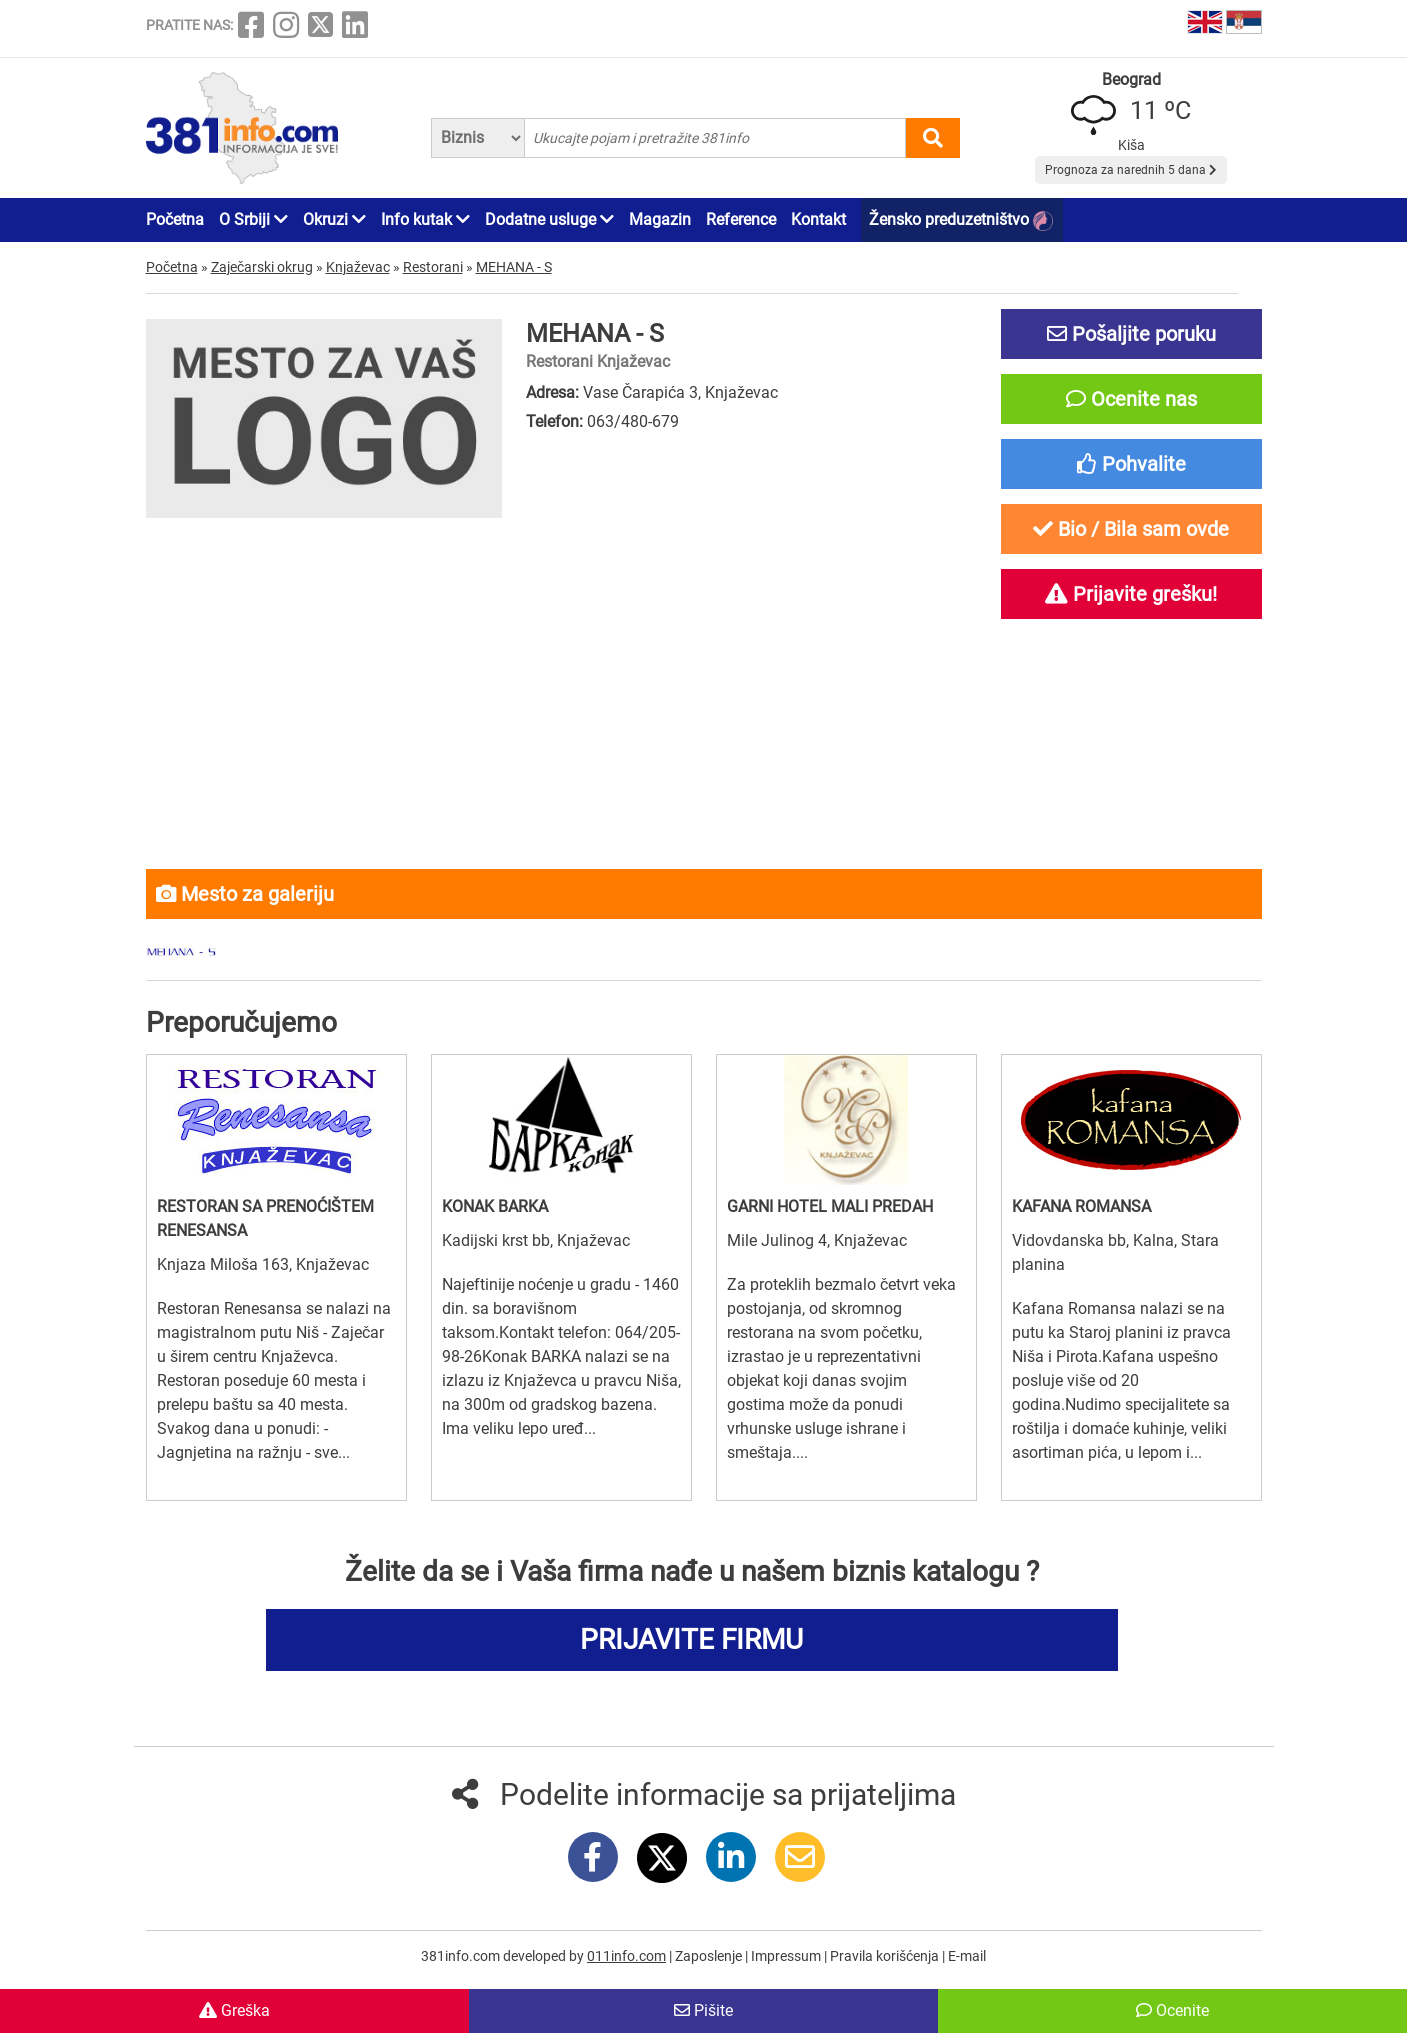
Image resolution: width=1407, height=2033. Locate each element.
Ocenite (1172, 2010)
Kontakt (818, 219)
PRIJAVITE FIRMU (691, 1639)
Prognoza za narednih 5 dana (1131, 170)
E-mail (967, 1956)
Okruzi (334, 219)
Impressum (787, 1956)
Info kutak (425, 219)
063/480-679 (633, 421)
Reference (741, 219)
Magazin (660, 219)
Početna (175, 219)
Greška (234, 2010)
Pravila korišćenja (886, 1956)
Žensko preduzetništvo (961, 220)
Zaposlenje (710, 1956)
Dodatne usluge (549, 219)
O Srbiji (253, 219)
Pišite (703, 2010)
